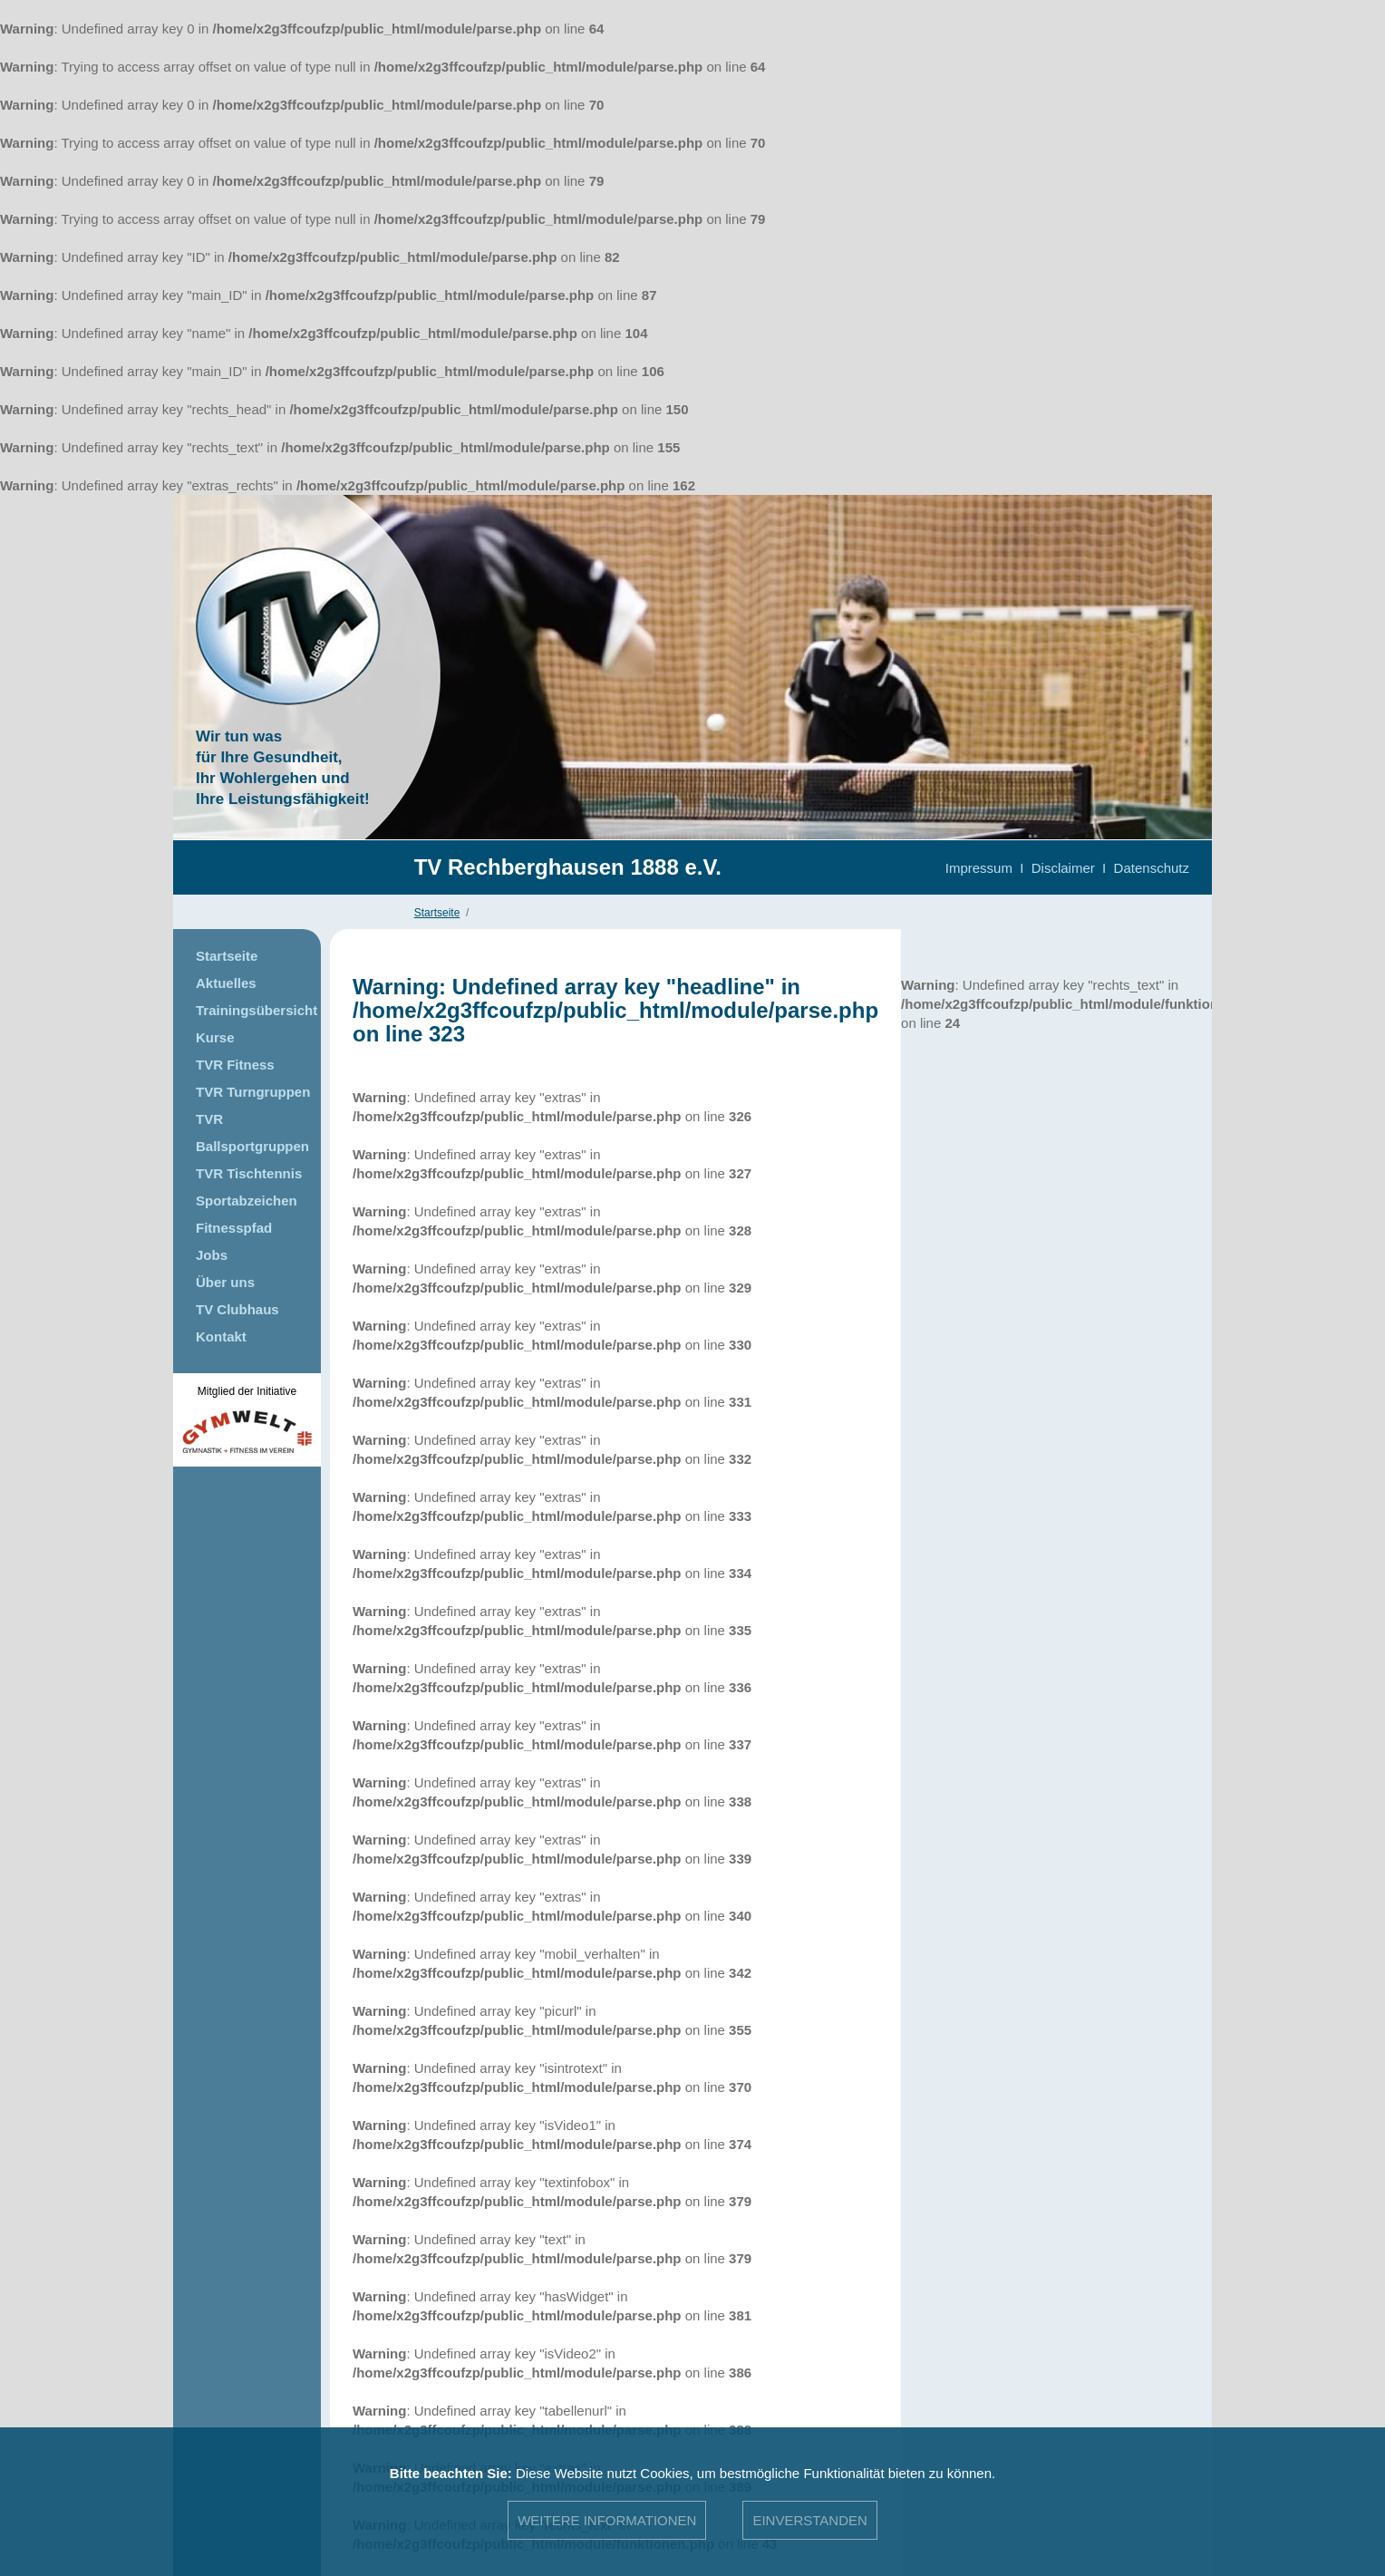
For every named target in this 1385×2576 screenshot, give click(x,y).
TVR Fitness (235, 1064)
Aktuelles (226, 983)
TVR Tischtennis (249, 1173)
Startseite (437, 912)
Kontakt (221, 1336)
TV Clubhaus (237, 1309)
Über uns (225, 1282)
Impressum (978, 868)
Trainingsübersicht (256, 1010)
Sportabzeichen (246, 1200)
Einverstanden (809, 2520)
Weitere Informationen (607, 2520)
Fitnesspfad (234, 1227)
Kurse (215, 1037)
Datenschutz (1151, 868)
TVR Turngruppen (253, 1091)
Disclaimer (1063, 868)
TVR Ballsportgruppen (252, 1132)
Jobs (212, 1255)
